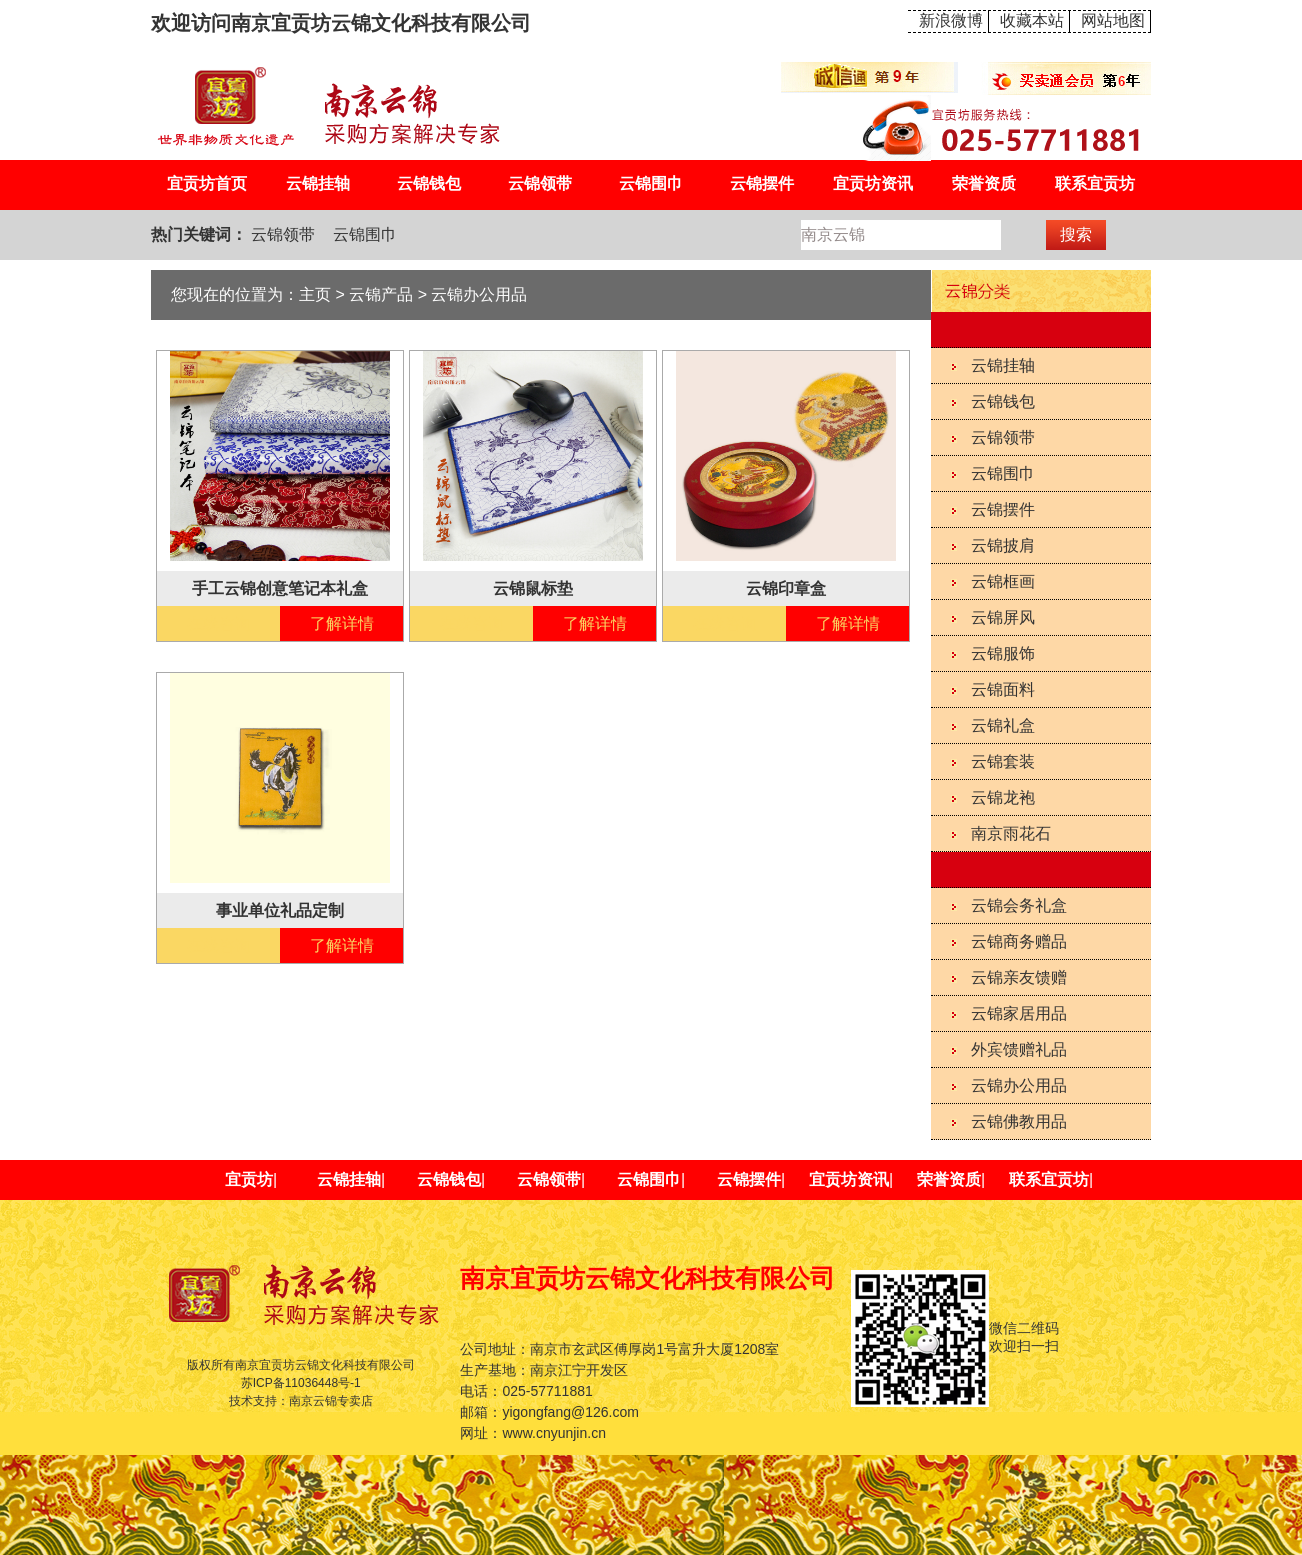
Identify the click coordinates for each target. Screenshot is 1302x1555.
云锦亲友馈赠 (1019, 977)
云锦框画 (1003, 581)
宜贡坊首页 (207, 183)
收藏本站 (1032, 20)
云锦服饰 (1003, 653)
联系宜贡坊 (1095, 183)
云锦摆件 (762, 183)
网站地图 (1113, 20)
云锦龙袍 (1003, 797)
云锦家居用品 (1019, 1013)
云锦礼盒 (1003, 725)
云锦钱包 (429, 183)
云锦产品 (381, 294)
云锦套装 (1003, 761)
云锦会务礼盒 (1019, 905)
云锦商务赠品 (1019, 941)
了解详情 (342, 623)
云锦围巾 (651, 183)
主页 (315, 294)
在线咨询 (219, 623)
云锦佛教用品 (1019, 1121)
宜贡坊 (249, 1179)
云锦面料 (1003, 689)
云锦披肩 (1003, 545)
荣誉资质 (984, 183)
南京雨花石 (1011, 833)
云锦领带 (540, 183)
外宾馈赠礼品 (1019, 1049)
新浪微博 (951, 20)
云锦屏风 (1003, 617)
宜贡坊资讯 (873, 183)
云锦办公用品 (1019, 1085)
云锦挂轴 (318, 183)
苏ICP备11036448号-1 (301, 1383)
